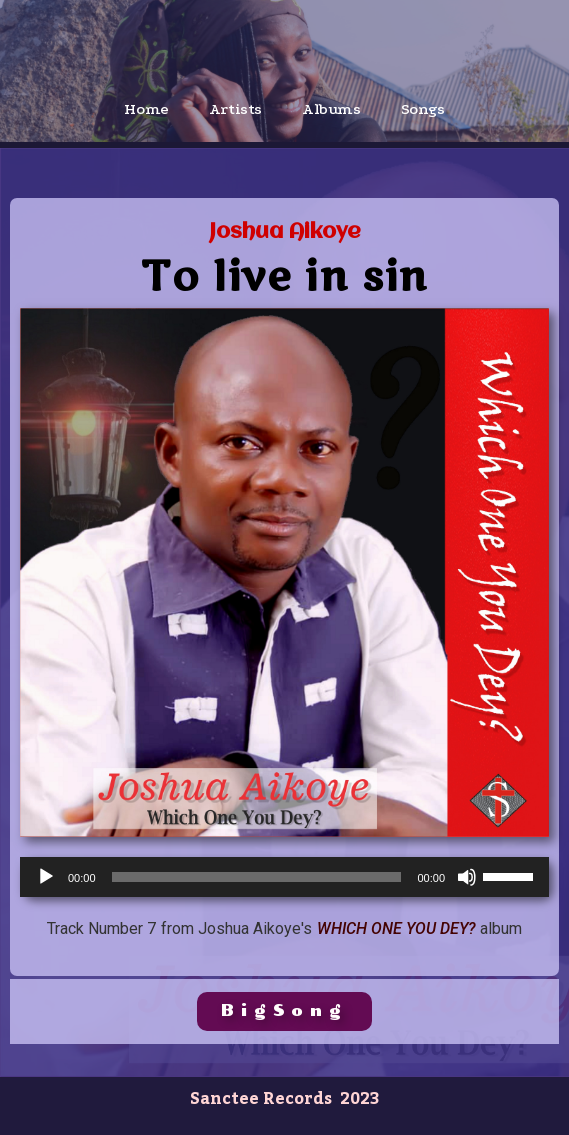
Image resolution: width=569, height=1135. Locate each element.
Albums (331, 109)
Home (146, 109)
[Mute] (467, 877)
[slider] (257, 877)
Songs (423, 109)
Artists (235, 109)
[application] (284, 877)
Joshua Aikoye (285, 232)
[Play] (46, 877)
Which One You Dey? (396, 928)
